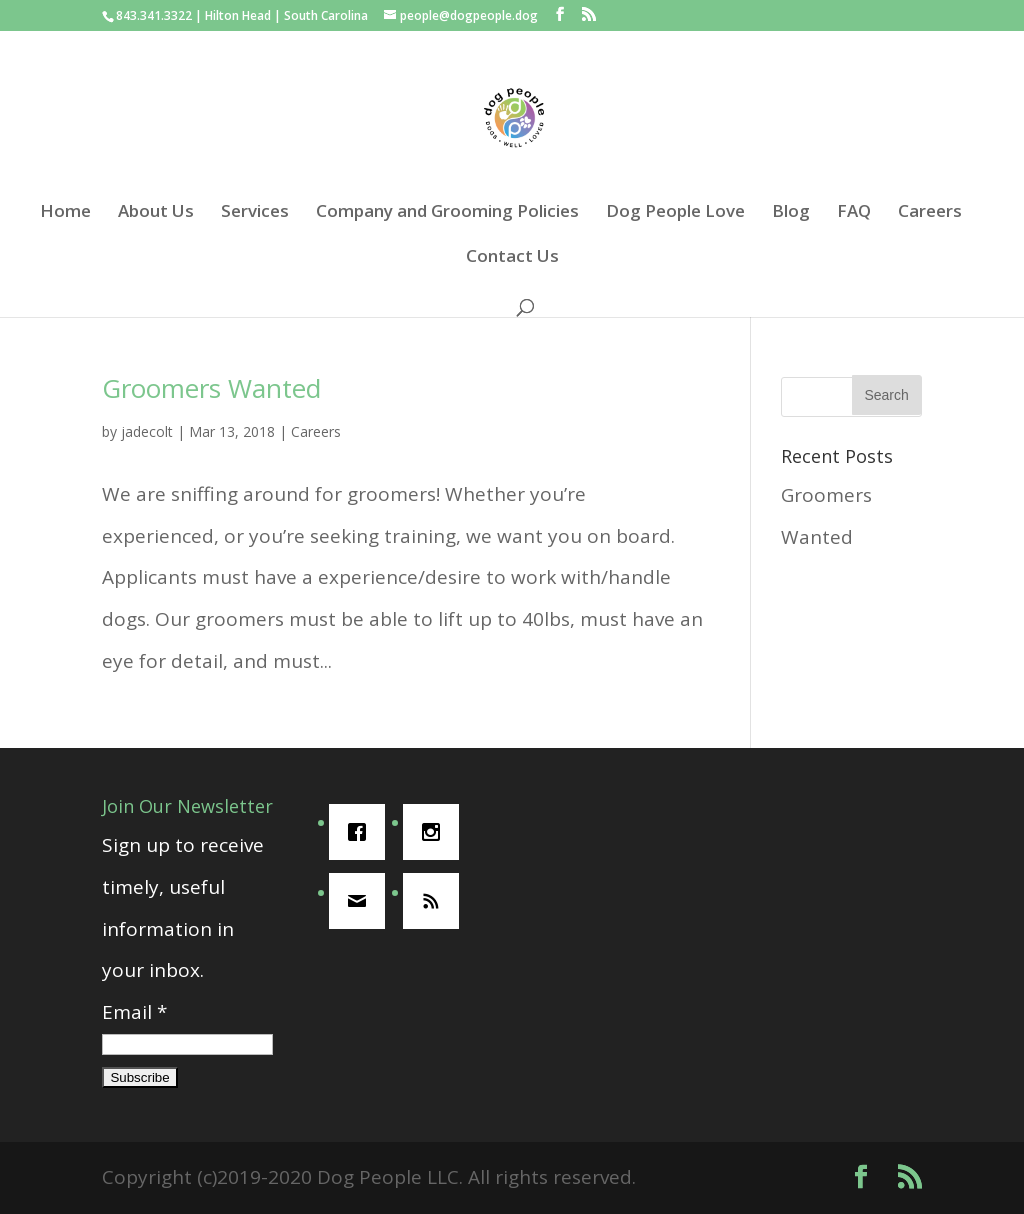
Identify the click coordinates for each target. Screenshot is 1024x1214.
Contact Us (512, 258)
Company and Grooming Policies (447, 213)
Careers (930, 213)
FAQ (854, 213)
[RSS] (436, 901)
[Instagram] (436, 832)
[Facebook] (362, 832)
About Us (156, 213)
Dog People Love (675, 213)
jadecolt (147, 431)
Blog (791, 213)
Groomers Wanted (211, 388)
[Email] (362, 901)
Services (255, 213)
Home (65, 213)
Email (134, 1012)
